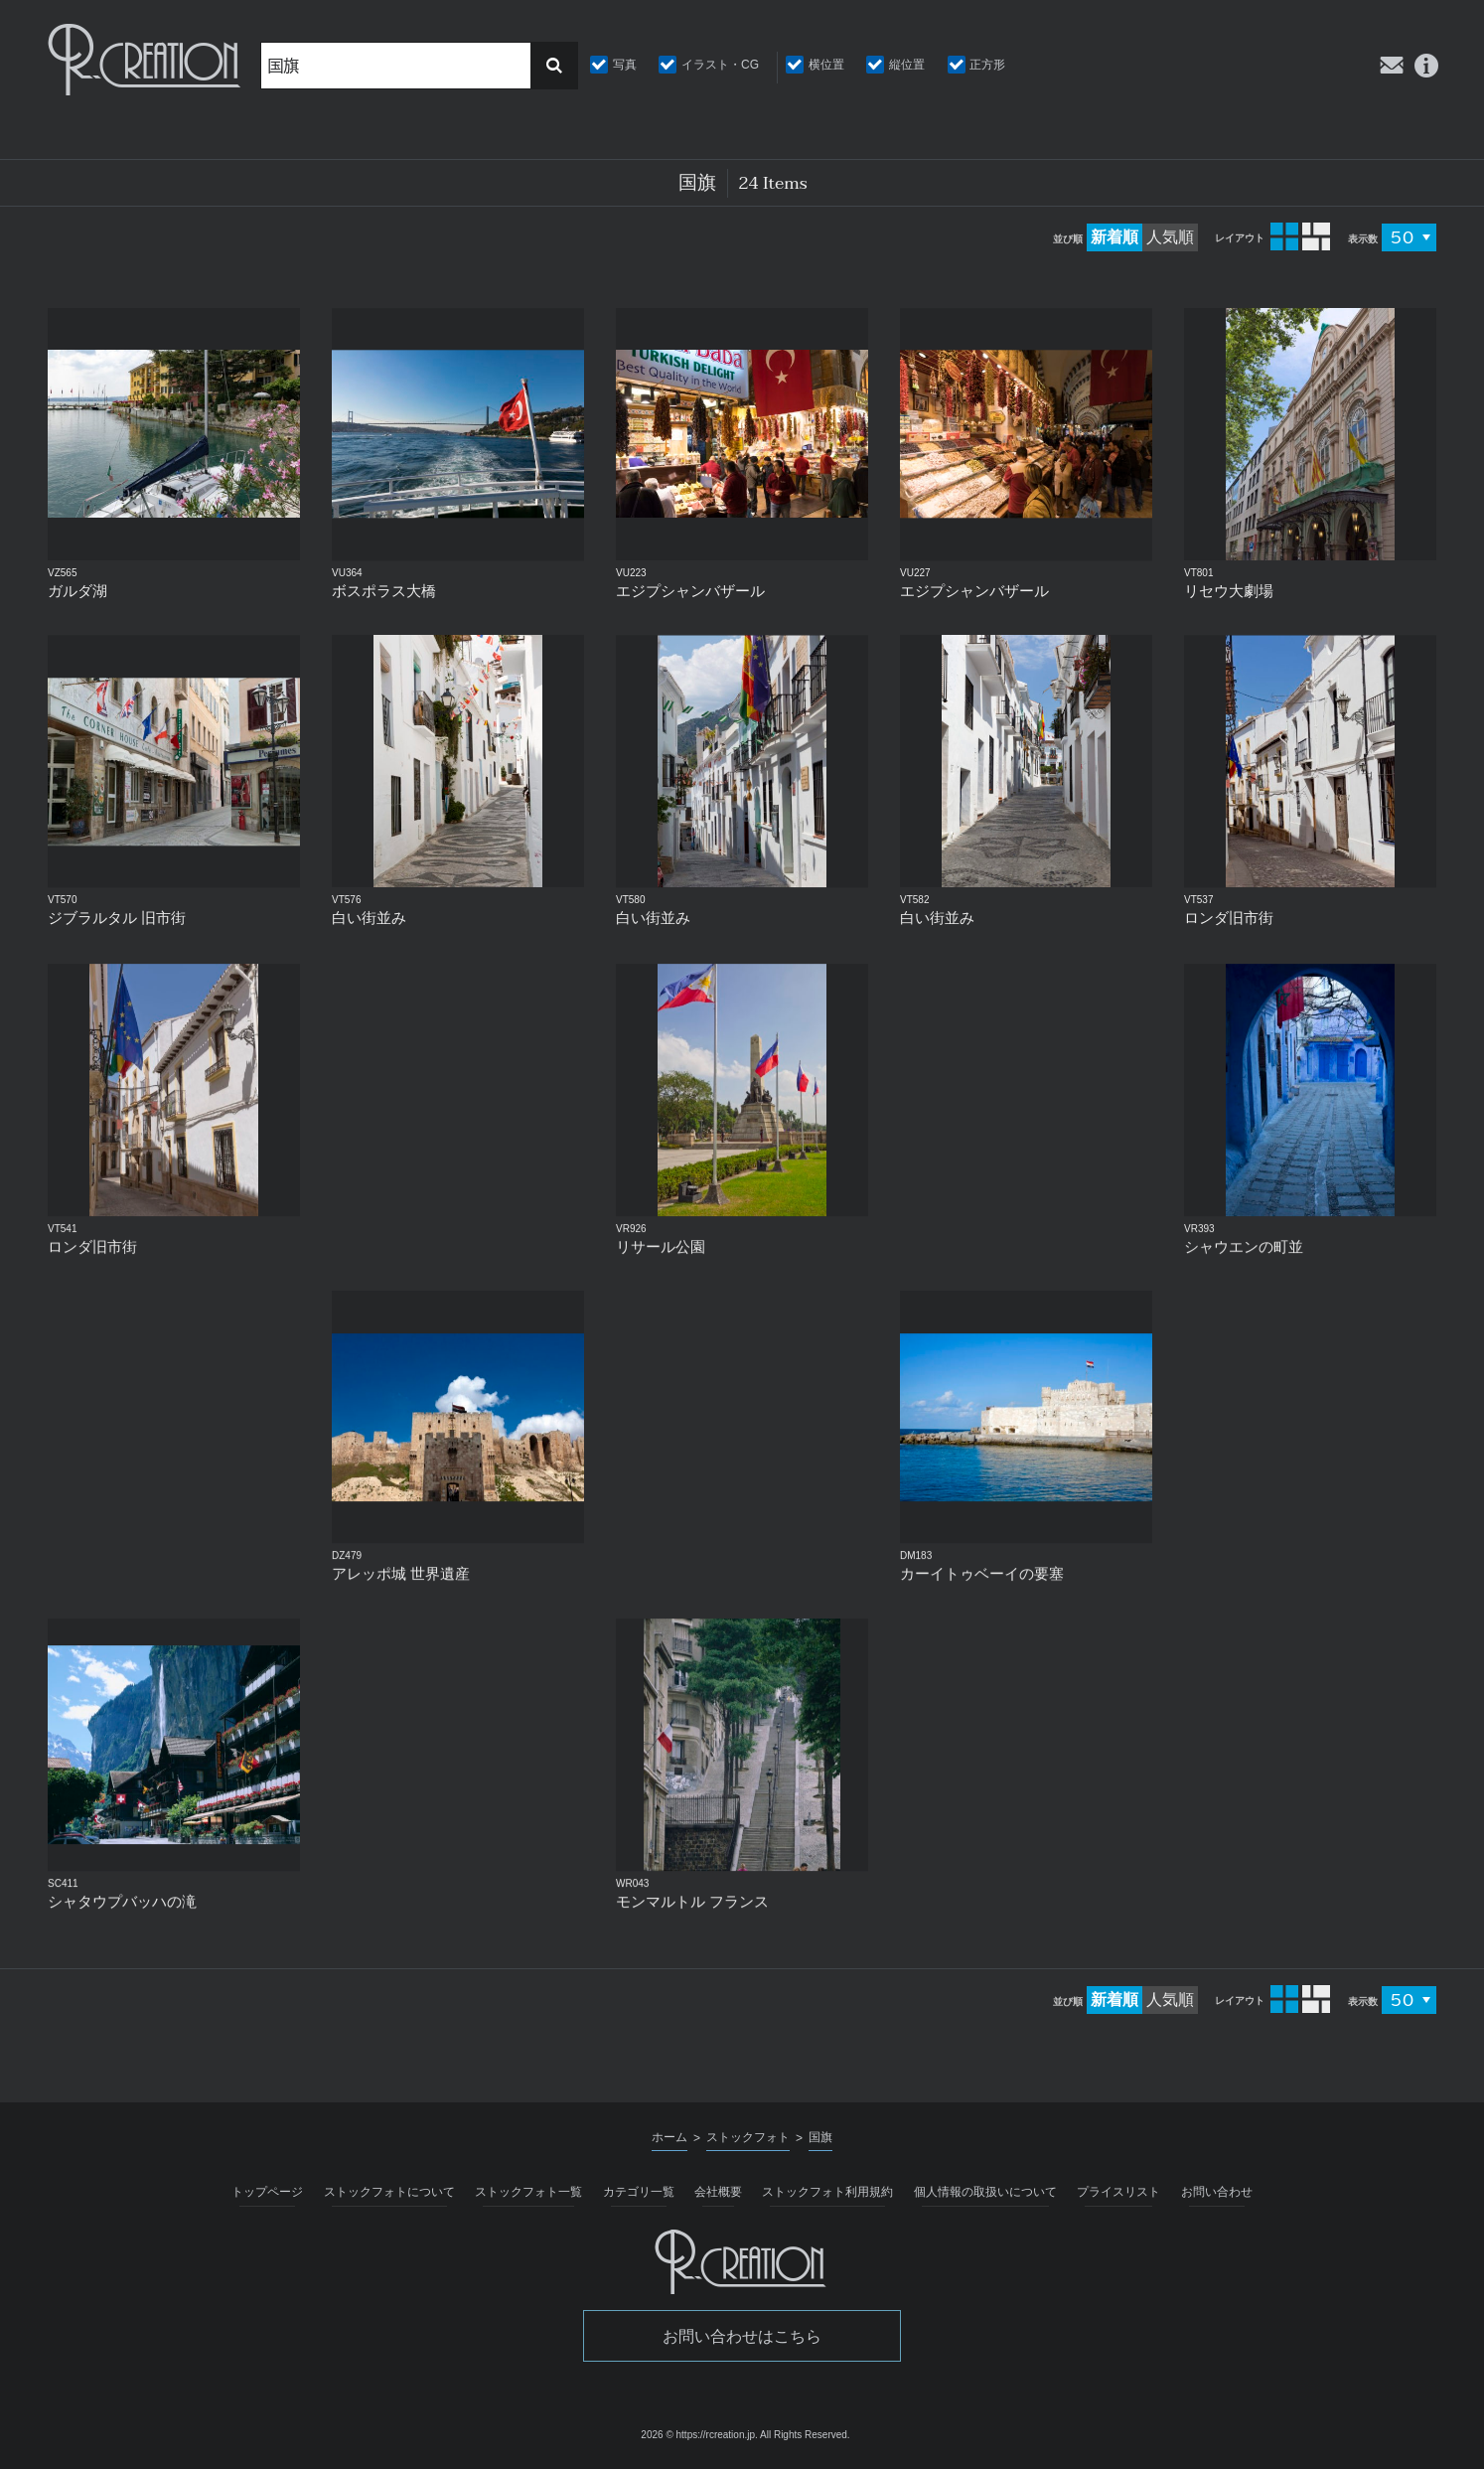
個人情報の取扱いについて (985, 2192)
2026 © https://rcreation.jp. (699, 2434)
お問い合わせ (1217, 2192)
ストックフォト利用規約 (827, 2192)
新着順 (1114, 237)
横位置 (826, 65)
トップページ (267, 2192)
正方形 (987, 65)
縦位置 (907, 65)
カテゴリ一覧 (638, 2192)
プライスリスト (1118, 2192)
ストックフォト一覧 (528, 2192)
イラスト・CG (720, 65)
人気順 (1170, 237)
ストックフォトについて (389, 2192)
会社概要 (718, 2192)
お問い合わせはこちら (742, 2336)
